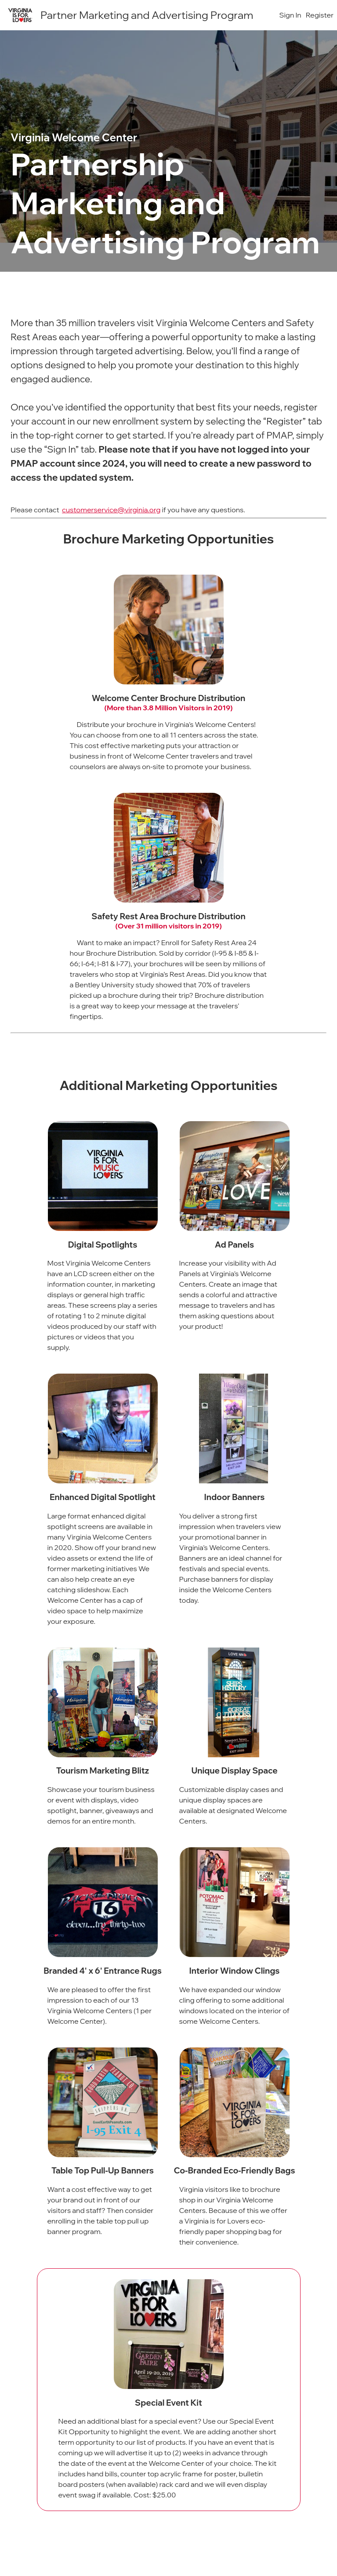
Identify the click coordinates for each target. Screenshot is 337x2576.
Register (319, 15)
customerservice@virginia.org (111, 509)
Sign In (290, 15)
